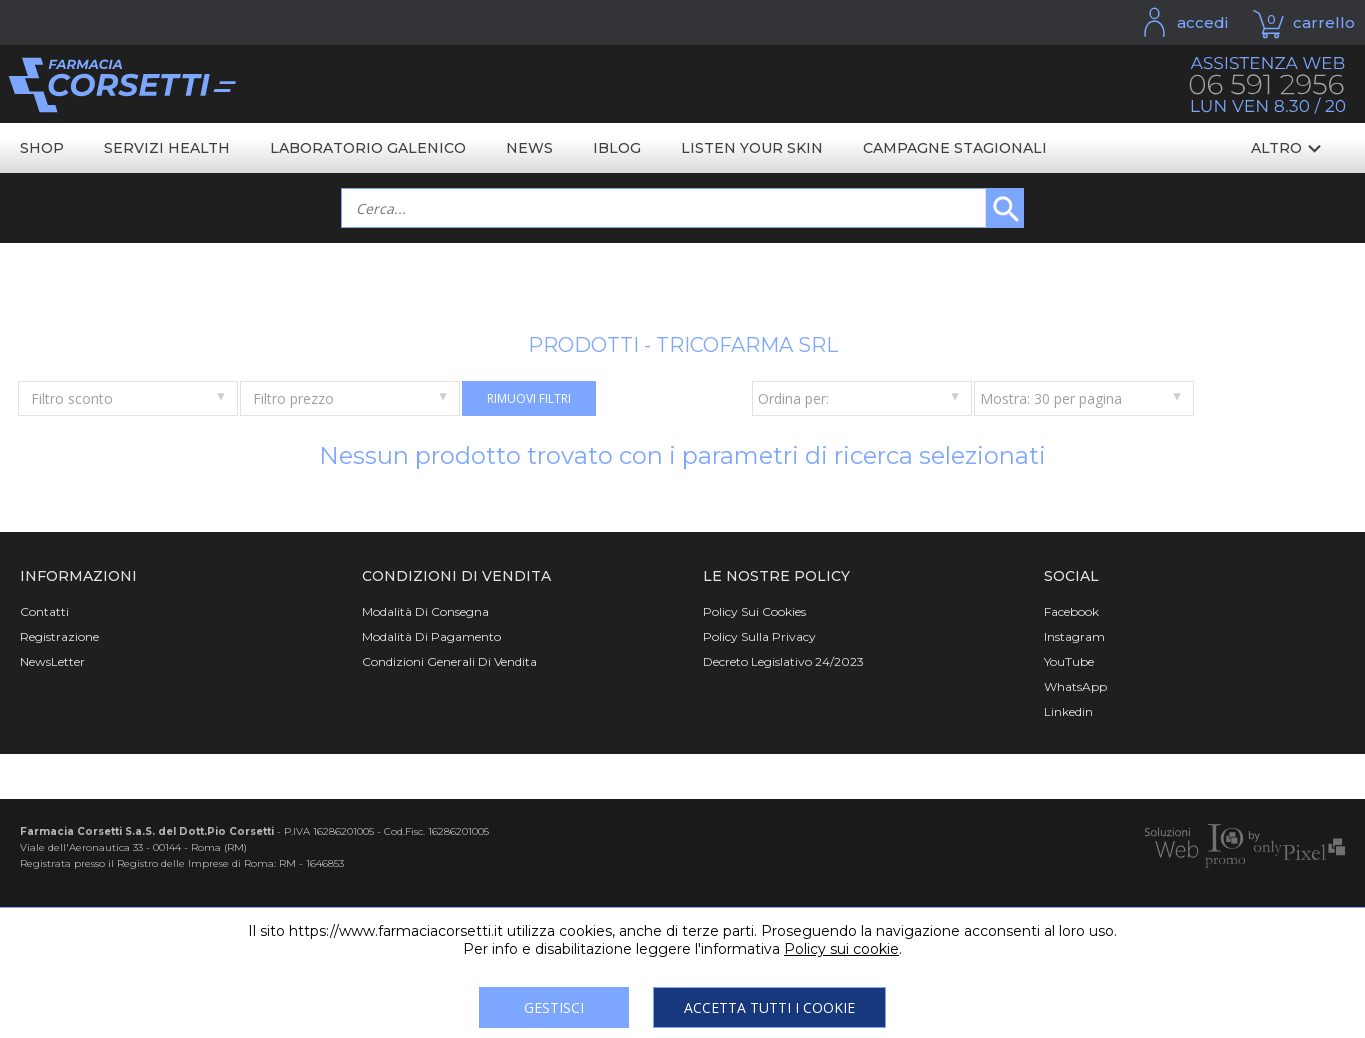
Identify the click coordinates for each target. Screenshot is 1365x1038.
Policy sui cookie (841, 949)
